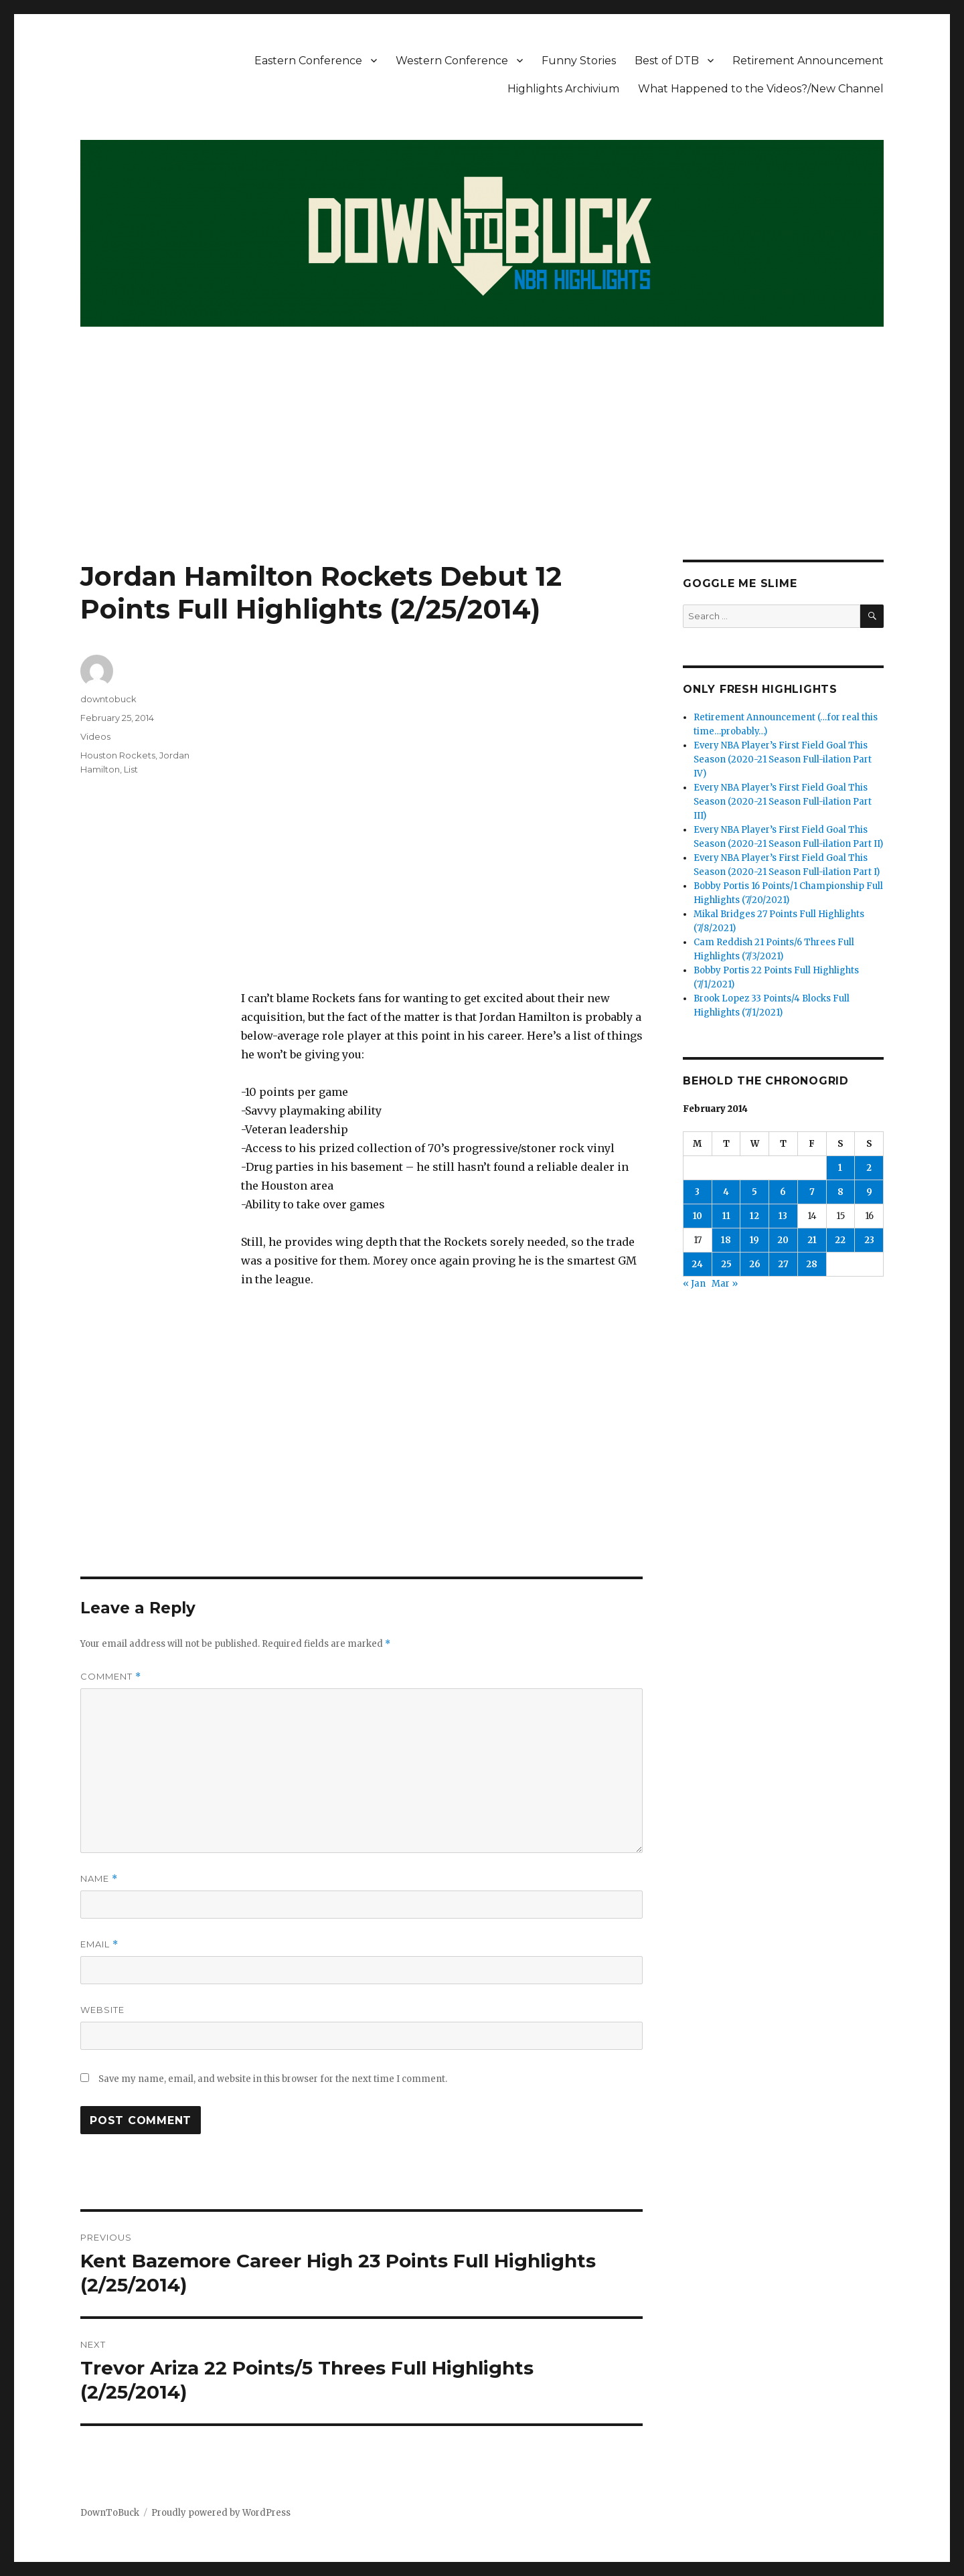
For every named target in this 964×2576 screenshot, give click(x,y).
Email (99, 1944)
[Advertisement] (482, 460)
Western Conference (452, 60)
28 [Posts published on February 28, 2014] (811, 1264)
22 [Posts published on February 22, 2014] (840, 1240)
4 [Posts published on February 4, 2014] (726, 1192)
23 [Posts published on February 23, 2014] (869, 1240)
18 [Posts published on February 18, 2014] (726, 1240)
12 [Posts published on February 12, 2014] (754, 1216)
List (131, 769)
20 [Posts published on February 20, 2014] (783, 1240)
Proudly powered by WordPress (221, 2512)
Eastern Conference (308, 60)
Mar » (725, 1283)
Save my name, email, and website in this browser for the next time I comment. (272, 2079)
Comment (110, 1676)
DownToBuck (109, 2512)
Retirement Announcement (808, 60)
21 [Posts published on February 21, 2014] (812, 1240)
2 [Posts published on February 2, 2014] (869, 1168)
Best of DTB (667, 60)
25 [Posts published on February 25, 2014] (726, 1264)
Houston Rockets (117, 755)
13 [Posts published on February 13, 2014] (783, 1216)
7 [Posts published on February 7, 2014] (812, 1192)
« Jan (694, 1283)
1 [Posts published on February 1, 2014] (840, 1168)
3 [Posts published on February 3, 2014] (697, 1192)
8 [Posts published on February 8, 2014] (840, 1192)
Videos (95, 736)
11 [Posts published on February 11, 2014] (726, 1216)
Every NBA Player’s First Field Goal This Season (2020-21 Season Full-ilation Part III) (783, 801)
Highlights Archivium (563, 88)
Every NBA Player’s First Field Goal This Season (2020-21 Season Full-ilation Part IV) (783, 759)
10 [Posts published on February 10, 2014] (697, 1216)
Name (99, 1878)
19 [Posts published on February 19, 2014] (754, 1240)
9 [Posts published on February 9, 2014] (869, 1192)
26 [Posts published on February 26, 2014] (754, 1264)
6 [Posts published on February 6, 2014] (783, 1192)
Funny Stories (579, 60)
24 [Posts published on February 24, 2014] (697, 1264)
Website (102, 2009)
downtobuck (108, 699)
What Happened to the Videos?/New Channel (761, 88)
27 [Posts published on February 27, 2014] (783, 1264)
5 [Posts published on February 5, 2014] (754, 1192)
